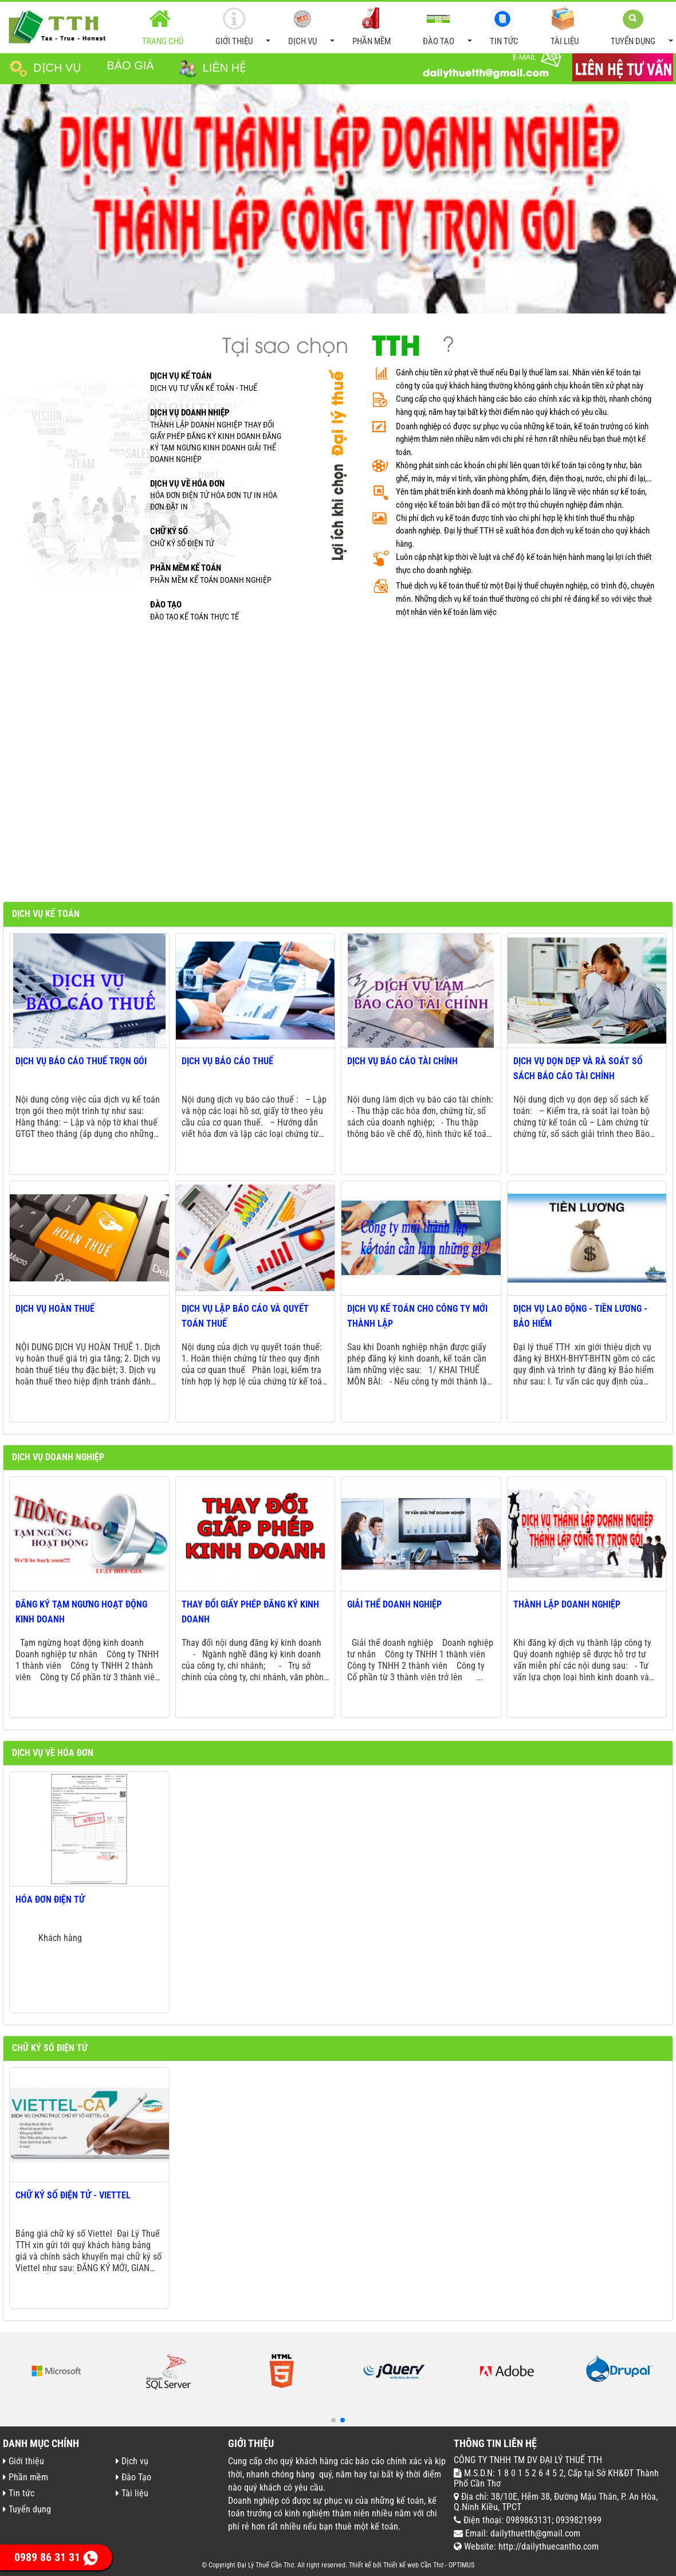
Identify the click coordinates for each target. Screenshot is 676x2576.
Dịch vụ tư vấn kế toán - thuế (203, 388)
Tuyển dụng (640, 27)
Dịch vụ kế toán (180, 376)
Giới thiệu (241, 27)
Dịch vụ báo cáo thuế (227, 1061)
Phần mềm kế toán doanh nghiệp (211, 580)
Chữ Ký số (169, 531)
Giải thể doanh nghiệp (394, 1604)
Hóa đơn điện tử (50, 1899)
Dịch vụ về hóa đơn (187, 484)
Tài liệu (563, 26)
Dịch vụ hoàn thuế (55, 1308)
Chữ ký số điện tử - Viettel (73, 2195)
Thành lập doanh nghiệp (566, 1604)
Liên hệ (212, 68)
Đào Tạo (445, 27)
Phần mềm (370, 26)
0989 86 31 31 (56, 2557)
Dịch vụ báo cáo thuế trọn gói (81, 1061)
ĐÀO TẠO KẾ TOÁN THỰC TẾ (194, 616)
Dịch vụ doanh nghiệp (58, 1457)
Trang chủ (162, 26)
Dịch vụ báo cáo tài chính (402, 1061)
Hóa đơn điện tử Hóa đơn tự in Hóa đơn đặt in (213, 501)
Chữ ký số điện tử (182, 543)
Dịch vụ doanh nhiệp (190, 412)
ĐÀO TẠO (166, 604)
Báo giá (130, 65)
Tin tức (502, 26)
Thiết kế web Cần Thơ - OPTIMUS (428, 2565)
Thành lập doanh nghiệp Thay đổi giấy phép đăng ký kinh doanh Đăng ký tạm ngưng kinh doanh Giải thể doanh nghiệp (215, 442)
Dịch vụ (310, 27)
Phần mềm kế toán (185, 568)
